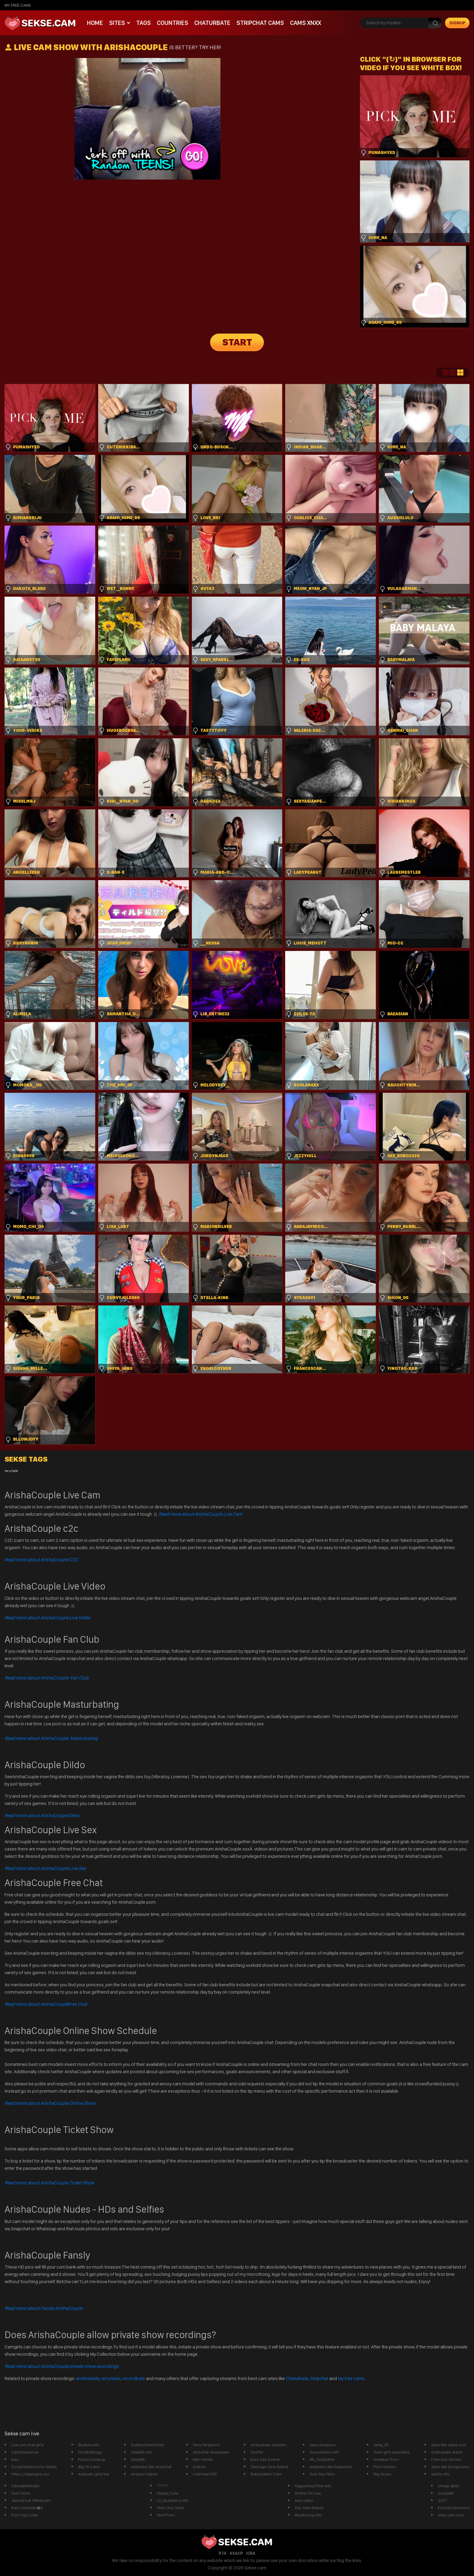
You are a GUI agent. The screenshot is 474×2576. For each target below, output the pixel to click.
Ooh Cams (20, 2493)
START (237, 342)
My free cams (351, 2378)
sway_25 (381, 2444)
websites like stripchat (151, 2466)
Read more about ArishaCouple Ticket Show (49, 2183)
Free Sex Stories (446, 2459)
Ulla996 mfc (141, 2452)
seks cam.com (451, 2515)
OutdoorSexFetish (147, 2444)
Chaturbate (212, 22)
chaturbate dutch (447, 2452)
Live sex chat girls (27, 2444)
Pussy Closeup (92, 2459)
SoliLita (199, 2466)
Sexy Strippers (206, 2444)
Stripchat (319, 2378)
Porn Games (384, 2466)
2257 (442, 2500)
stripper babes (144, 2473)
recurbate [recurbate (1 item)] (11, 1471)
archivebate (87, 2378)
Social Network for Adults (34, 2466)
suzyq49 (446, 2493)
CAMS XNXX (305, 22)
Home (95, 22)
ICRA (250, 2553)
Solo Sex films (322, 2473)
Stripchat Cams (260, 22)
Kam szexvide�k (27, 2507)
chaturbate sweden (268, 2444)
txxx (15, 2459)
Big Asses (382, 2473)
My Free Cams (18, 5)
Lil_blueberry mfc (173, 2500)
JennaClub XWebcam (30, 2500)
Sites (117, 22)
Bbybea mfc (88, 2444)
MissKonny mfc (308, 2515)
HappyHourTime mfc (313, 2485)
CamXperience (25, 2452)
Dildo (42, 1815)
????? (162, 2485)
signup (457, 23)
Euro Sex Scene (265, 2459)
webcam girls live (93, 2473)
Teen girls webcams (391, 2452)
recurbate (111, 2378)
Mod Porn (166, 2515)
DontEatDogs (90, 2452)
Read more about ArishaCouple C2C (41, 1559)
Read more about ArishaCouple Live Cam (200, 1514)
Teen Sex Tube (170, 2507)
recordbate (134, 2378)
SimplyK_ (139, 2459)
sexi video (304, 2500)
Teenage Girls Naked (269, 2466)
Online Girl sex (308, 2493)
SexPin (257, 2452)
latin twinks (203, 2459)
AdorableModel (25, 2485)
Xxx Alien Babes (309, 2507)
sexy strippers (323, 2444)
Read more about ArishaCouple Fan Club (46, 1678)
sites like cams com (448, 2444)
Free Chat (46, 2004)
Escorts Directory (453, 2507)
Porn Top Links (24, 2515)
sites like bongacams (450, 2466)
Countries (172, 22)
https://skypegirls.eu (30, 2473)
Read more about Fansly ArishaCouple (44, 2308)
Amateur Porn (386, 2459)
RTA (223, 2553)
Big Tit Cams (89, 2466)
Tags (143, 22)
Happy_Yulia (167, 2493)
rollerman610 (205, 2473)
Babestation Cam (266, 2473)
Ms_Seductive (322, 2459)
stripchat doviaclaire (211, 2452)
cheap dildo (448, 2485)
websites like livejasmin (331, 2466)
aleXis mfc (440, 2473)
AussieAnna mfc (324, 2452)
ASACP (236, 2553)
